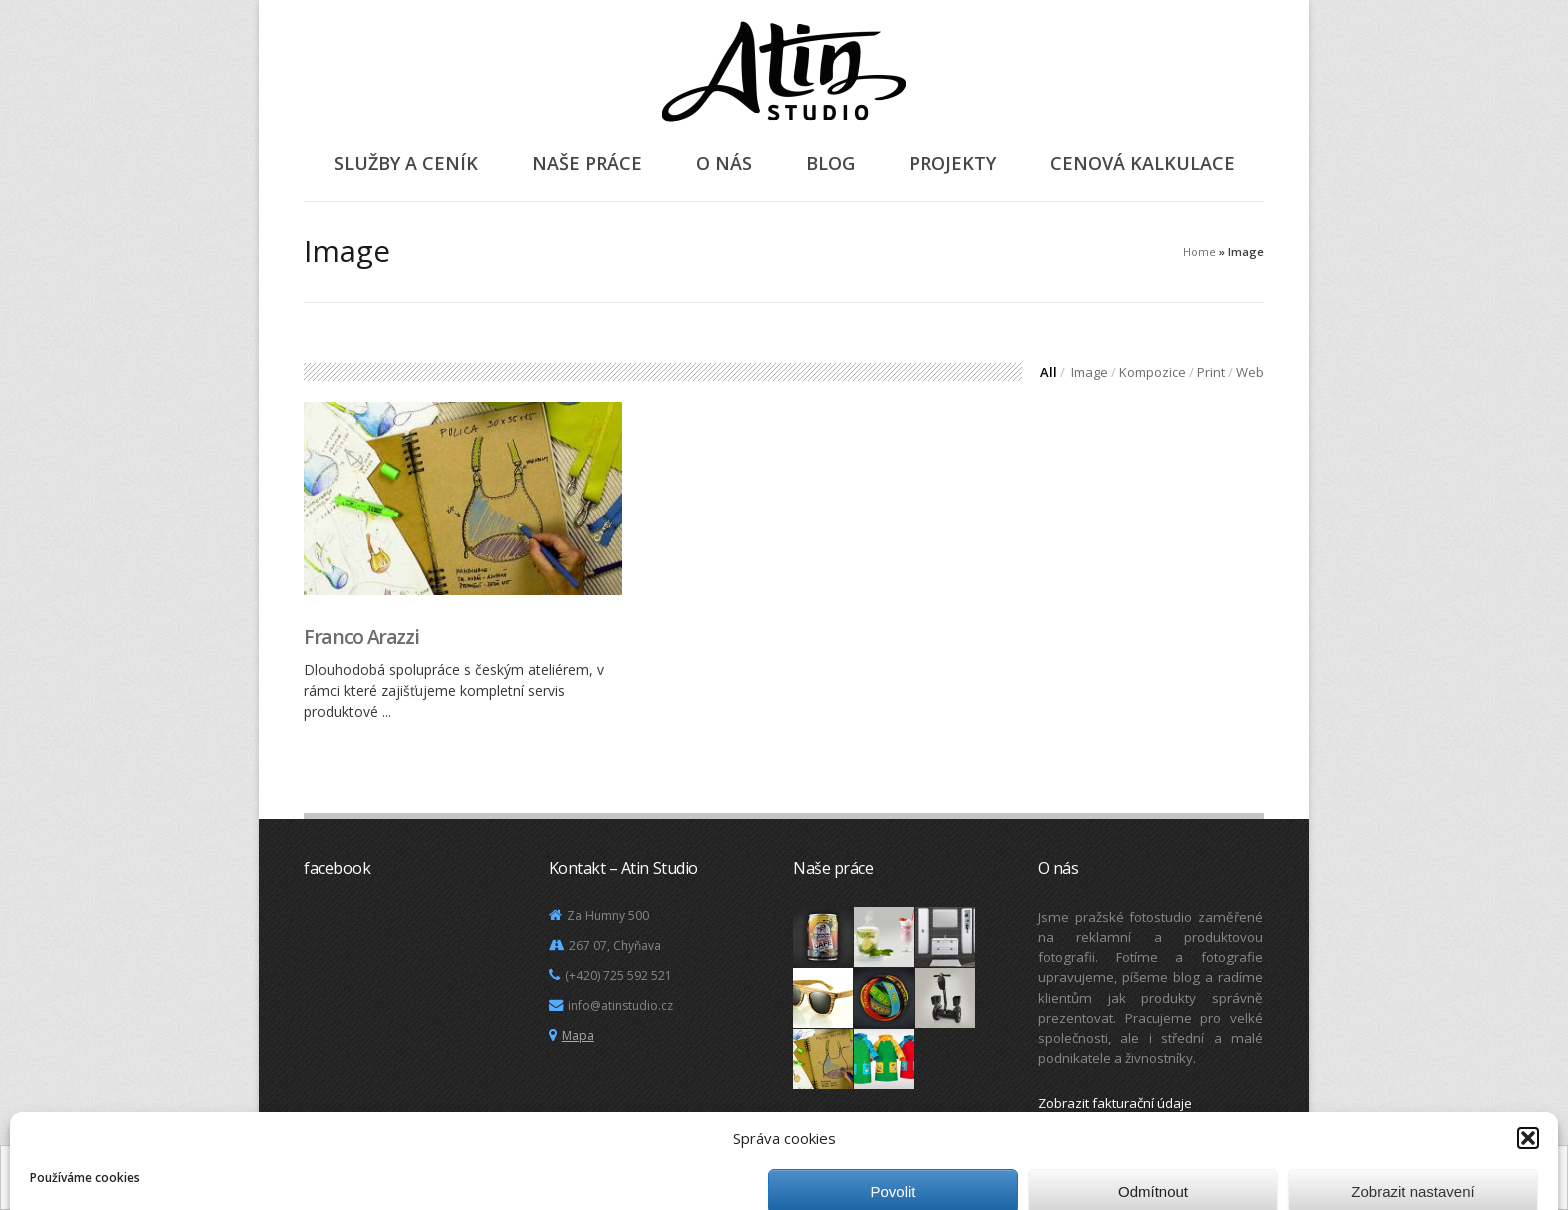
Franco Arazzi (361, 636)
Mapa (578, 1035)
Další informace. (709, 1183)
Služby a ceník (406, 163)
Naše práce (587, 163)
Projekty (952, 163)
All (1048, 372)
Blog (830, 163)
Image (1089, 372)
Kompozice (1152, 372)
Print (1211, 372)
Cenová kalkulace (1142, 163)
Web (1250, 372)
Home (1199, 251)
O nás (724, 163)
